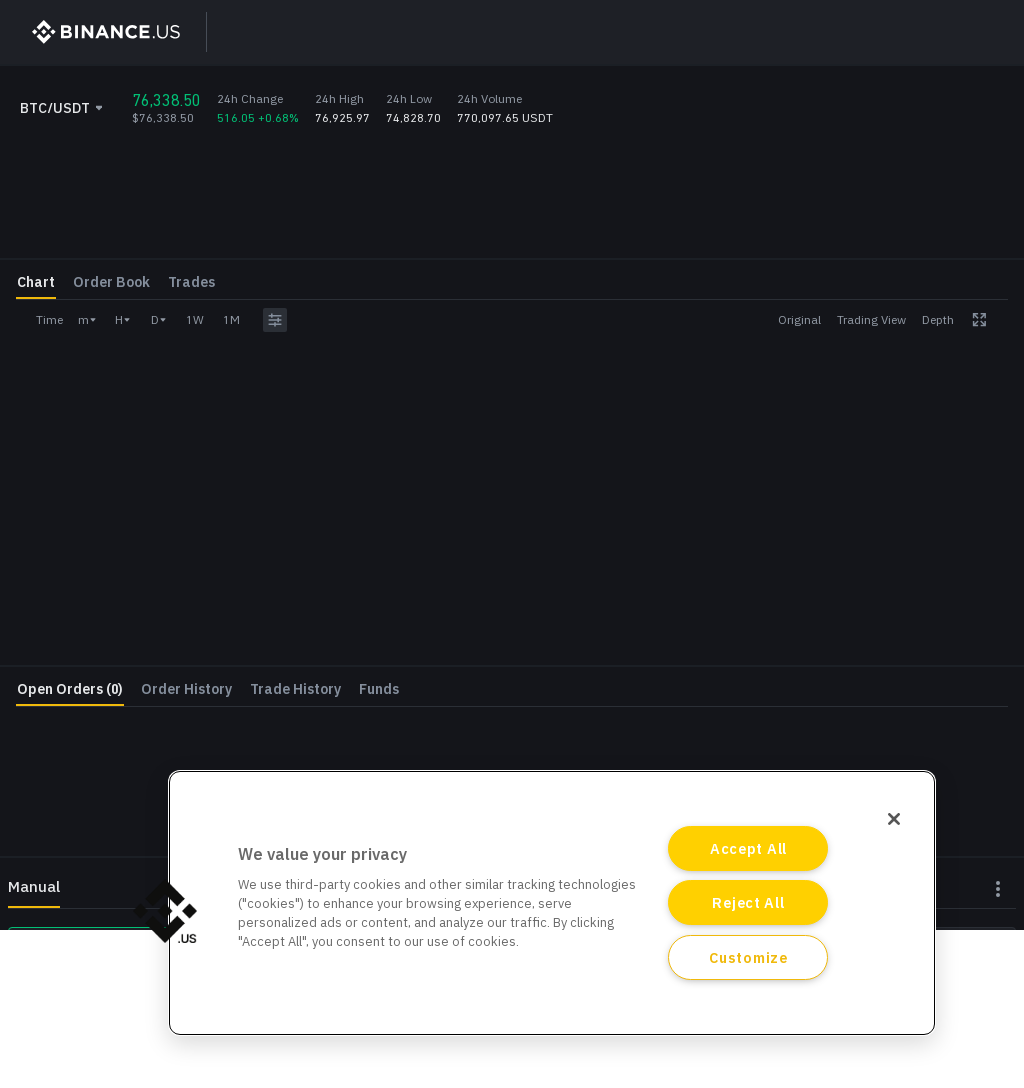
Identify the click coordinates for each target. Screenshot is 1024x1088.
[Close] (894, 819)
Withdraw (931, 533)
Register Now (854, 584)
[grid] (512, 652)
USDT (991, 304)
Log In (907, 32)
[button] (165, 911)
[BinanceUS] (97, 32)
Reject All (748, 902)
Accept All (748, 848)
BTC (995, 352)
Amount (721, 341)
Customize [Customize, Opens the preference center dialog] (748, 957)
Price (712, 293)
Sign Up (813, 32)
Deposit (769, 533)
